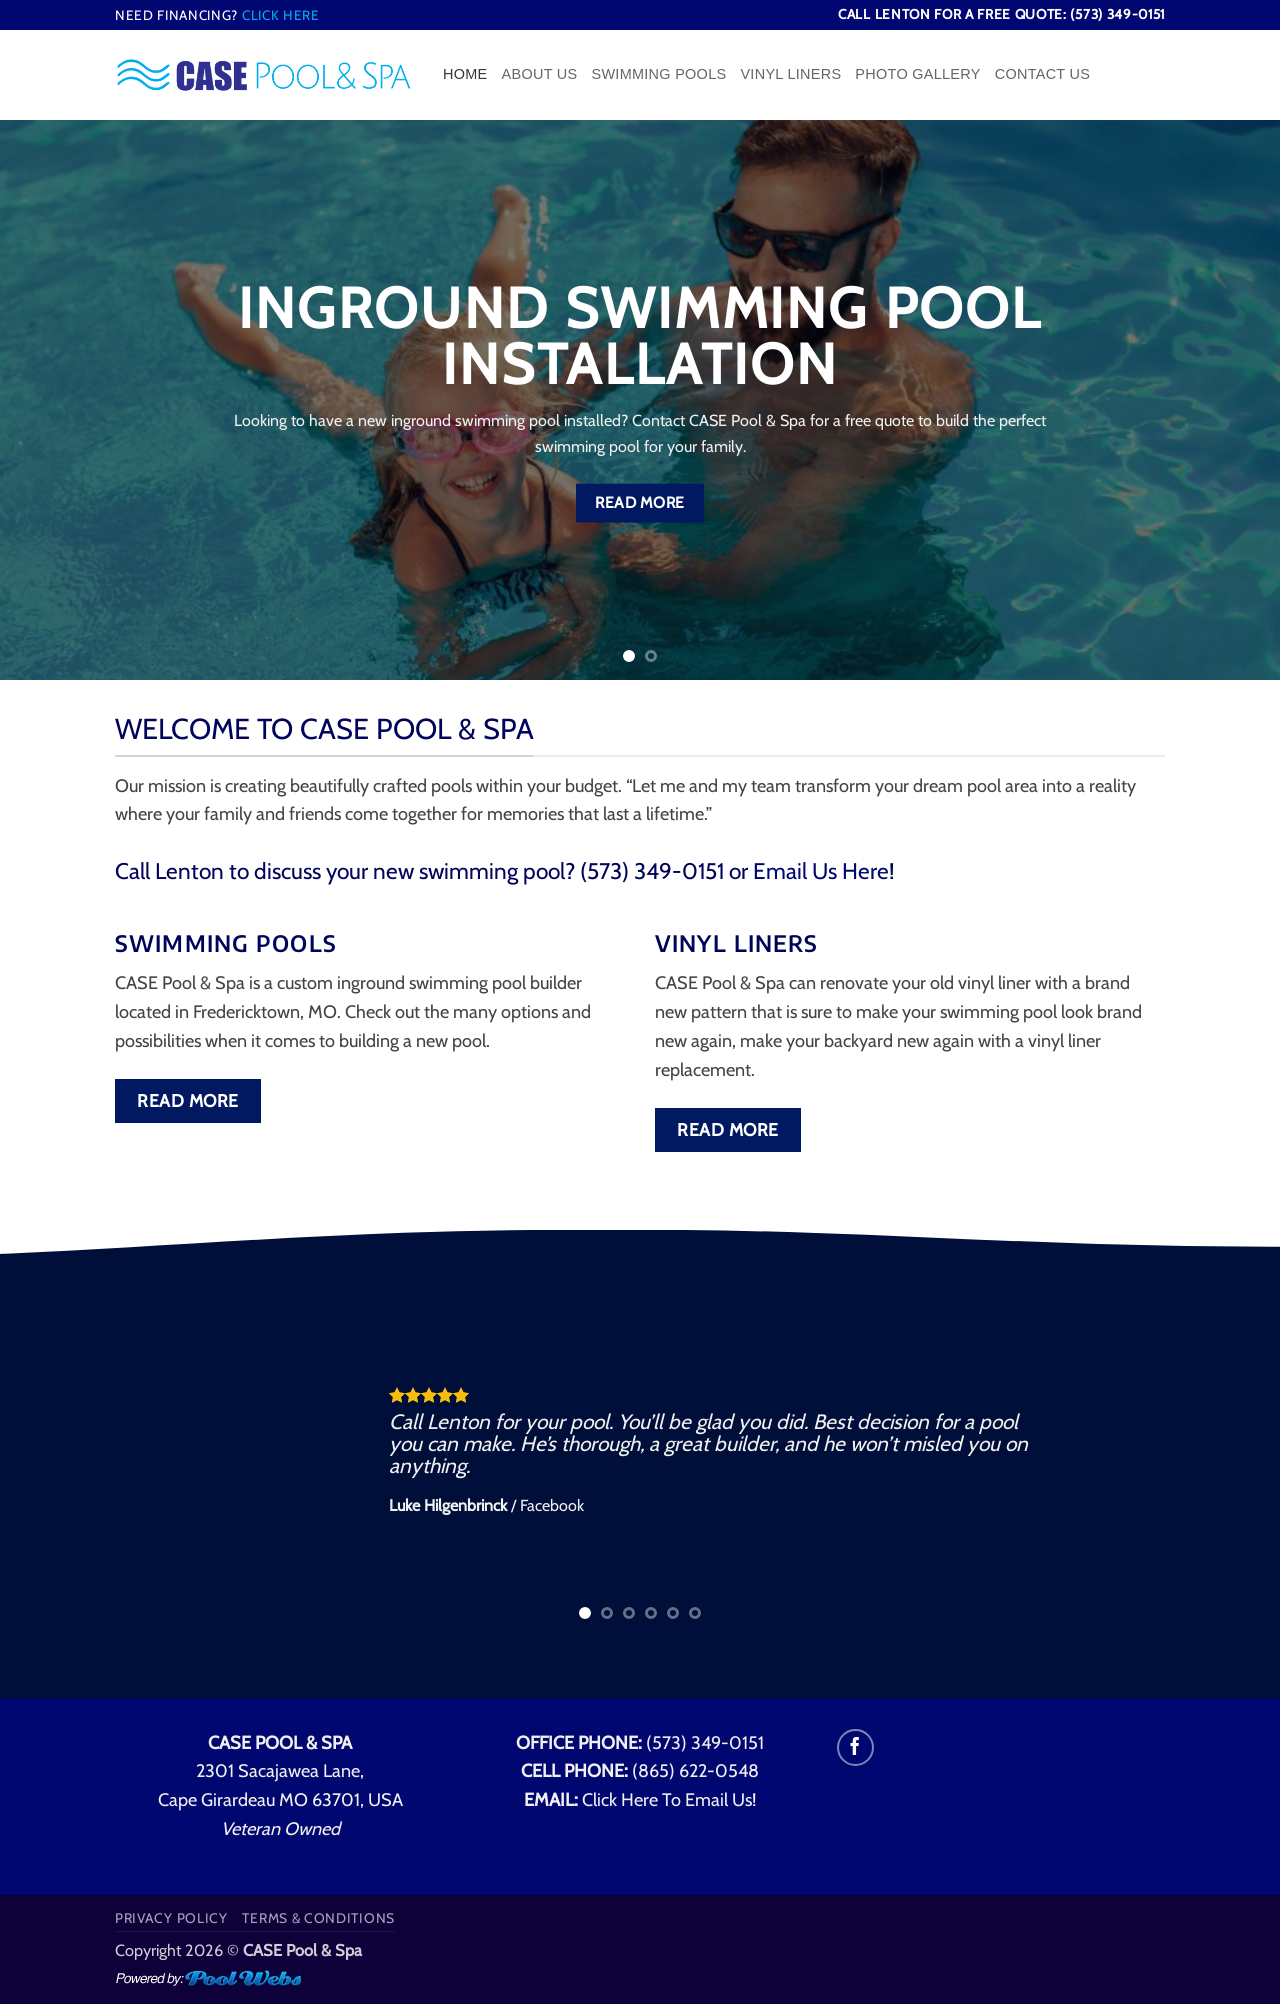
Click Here (281, 15)
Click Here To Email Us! (669, 1800)
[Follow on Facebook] (855, 1747)
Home (465, 74)
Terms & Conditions (318, 1918)
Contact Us (1043, 74)
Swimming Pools (658, 74)
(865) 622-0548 (695, 1771)
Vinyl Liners (790, 74)
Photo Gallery (917, 74)
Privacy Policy (171, 1918)
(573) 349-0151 (705, 1743)
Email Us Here (821, 871)
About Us (540, 74)
